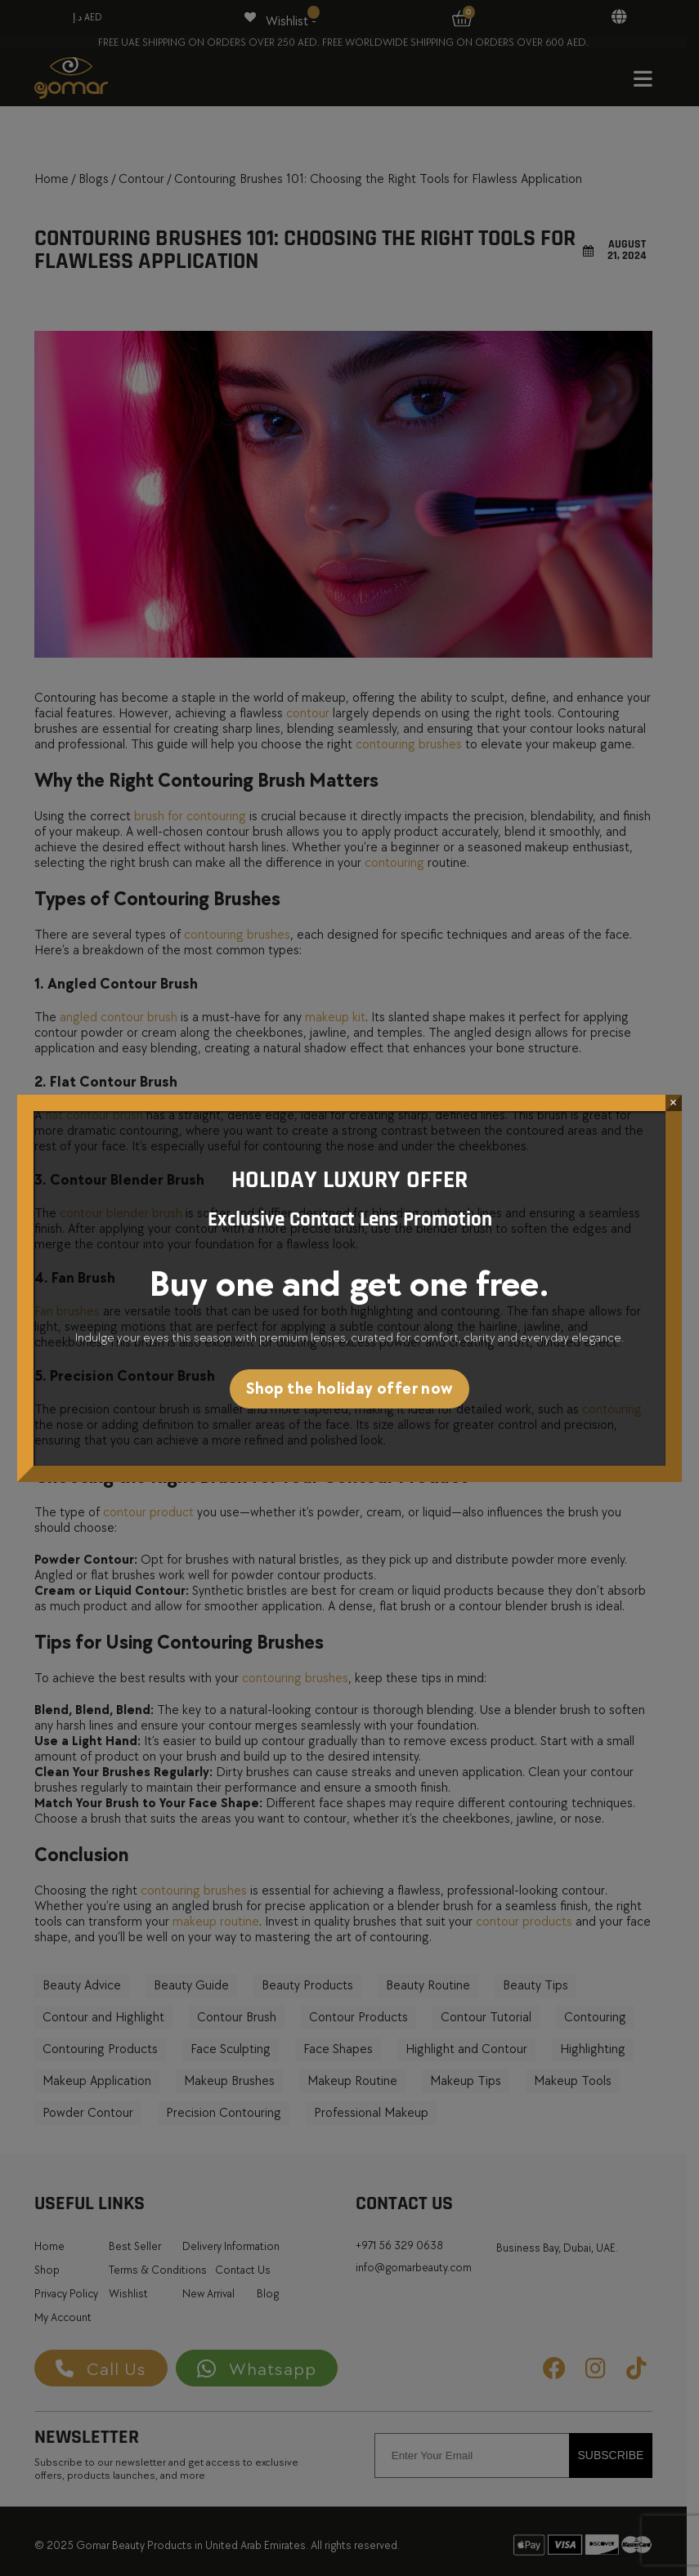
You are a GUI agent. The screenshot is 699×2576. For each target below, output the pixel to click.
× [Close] (673, 1102)
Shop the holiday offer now (349, 1389)
